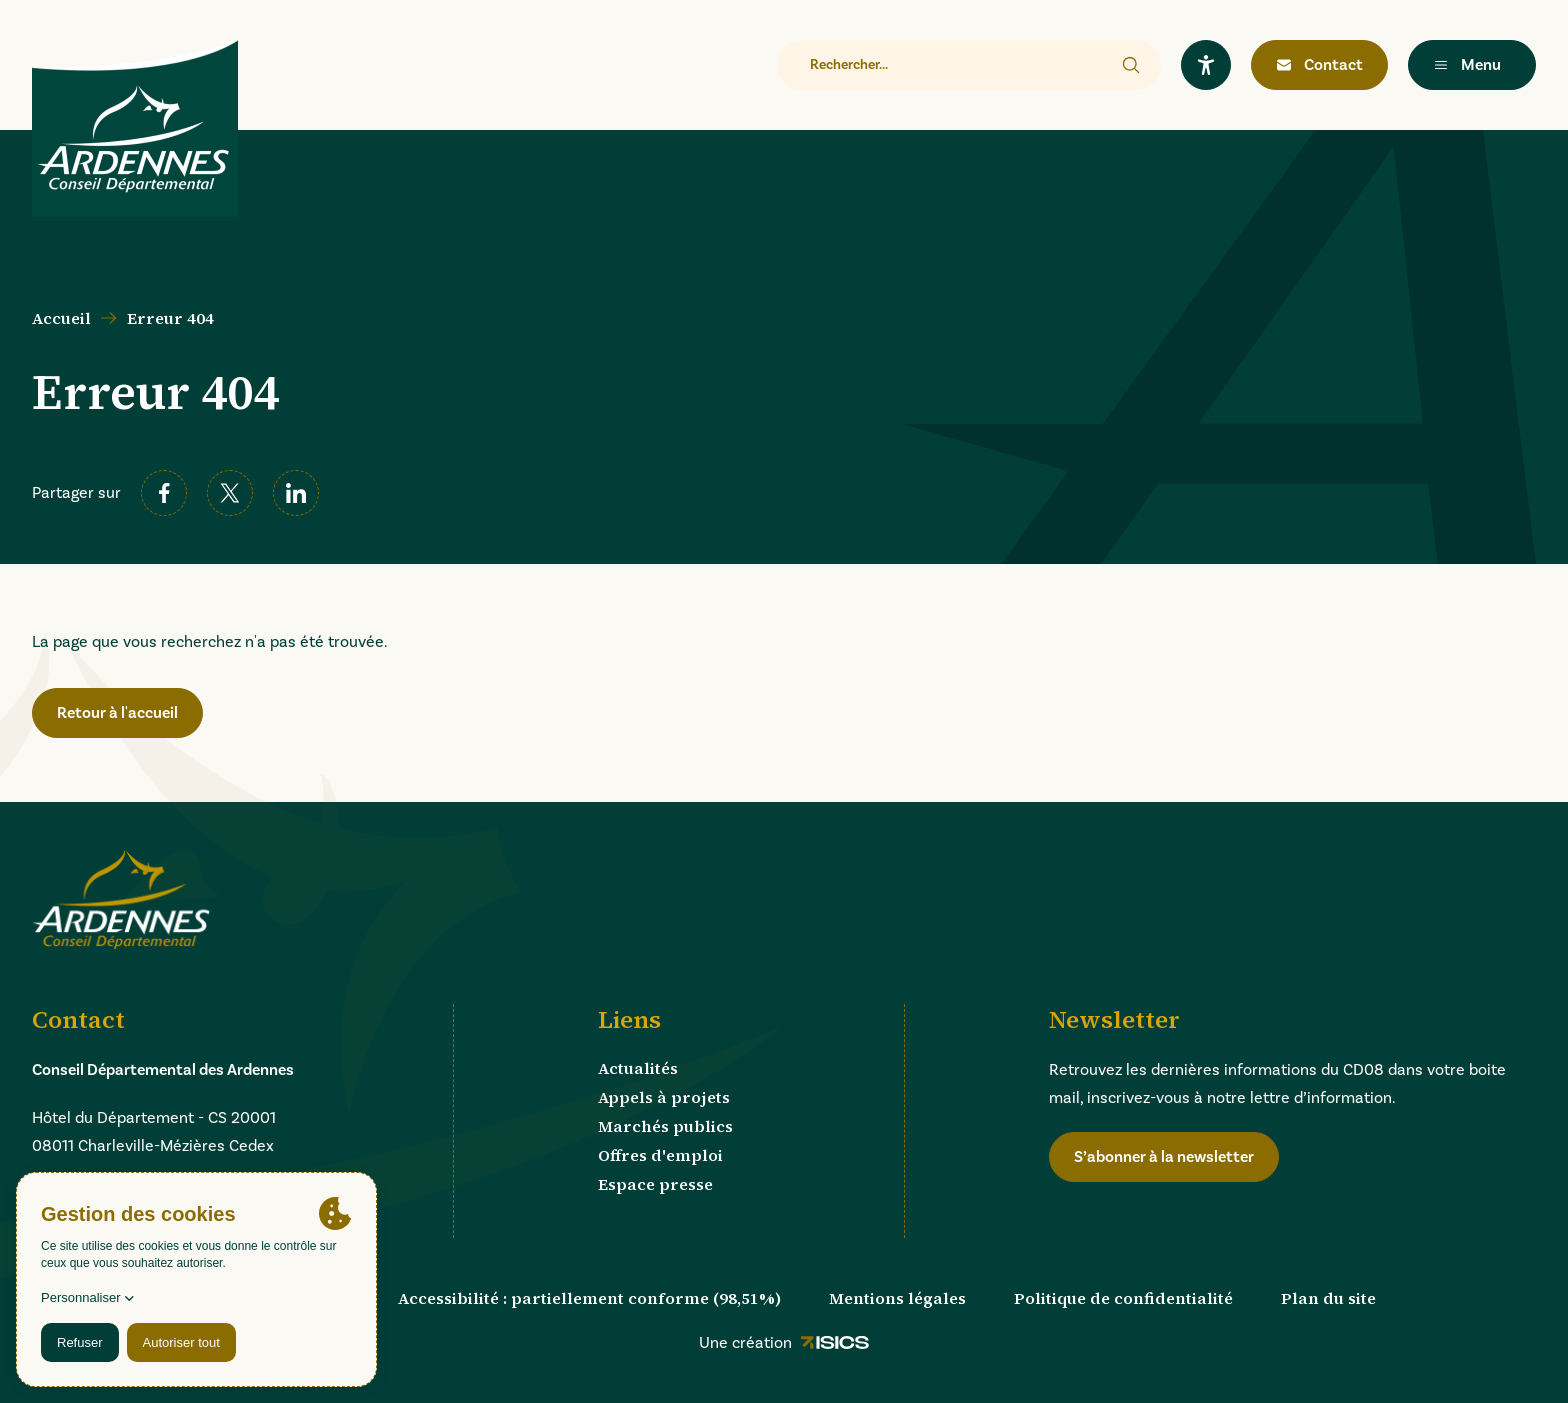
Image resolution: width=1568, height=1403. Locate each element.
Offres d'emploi (660, 1155)
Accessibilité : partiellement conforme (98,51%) (589, 1298)
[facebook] (164, 493)
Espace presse (655, 1184)
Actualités (638, 1068)
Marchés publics (665, 1126)
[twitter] (230, 493)
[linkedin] (296, 493)
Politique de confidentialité (1123, 1298)
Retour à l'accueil (117, 713)
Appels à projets (664, 1097)
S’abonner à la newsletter (1164, 1157)
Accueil (61, 318)
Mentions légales (897, 1298)
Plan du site (1328, 1298)
